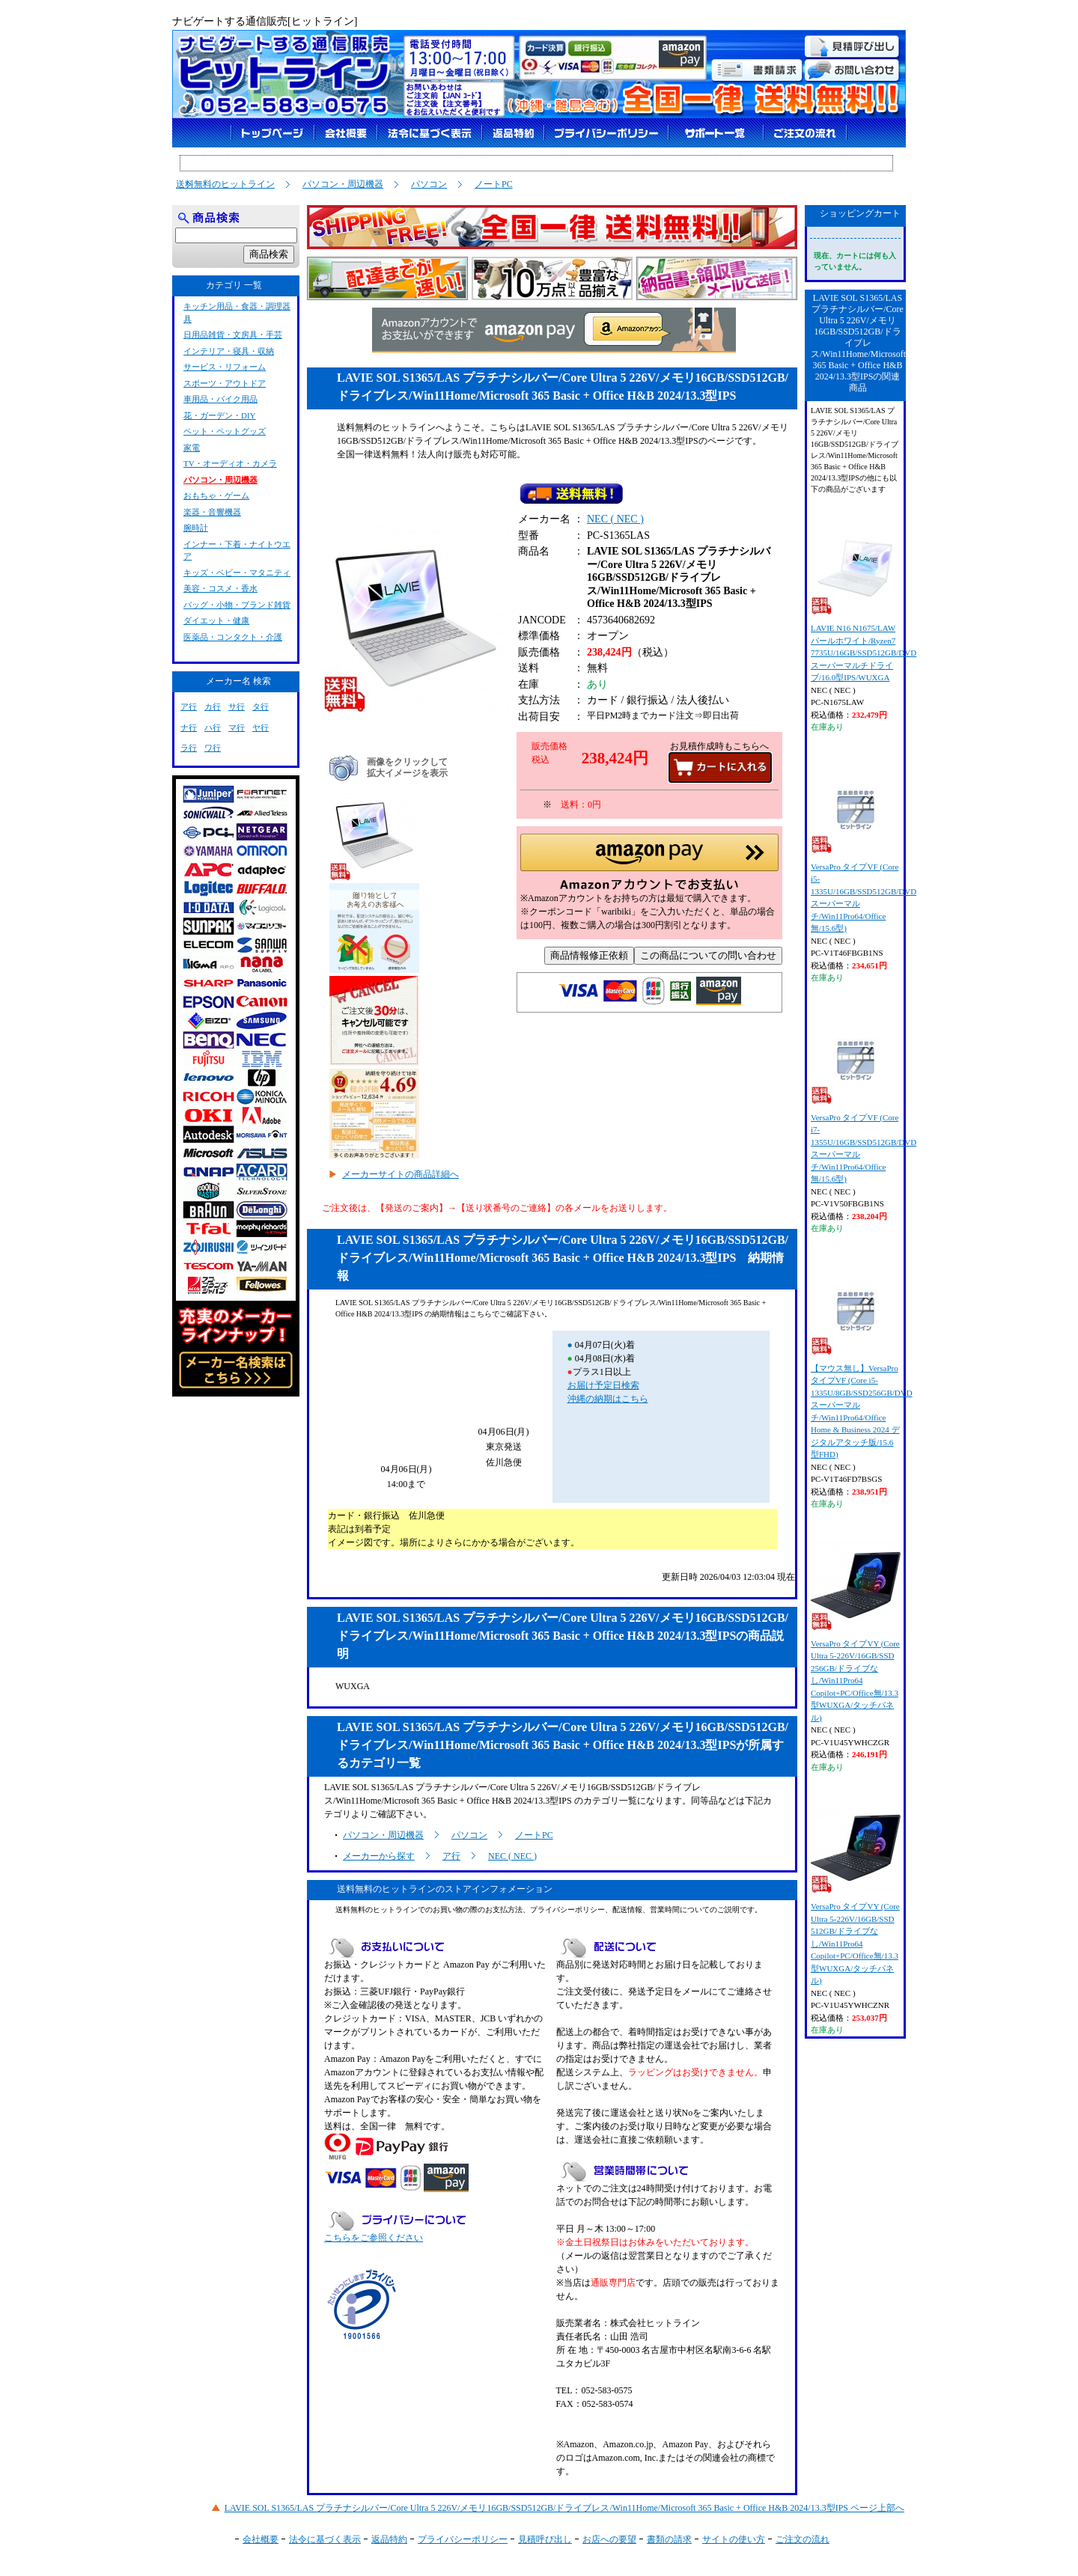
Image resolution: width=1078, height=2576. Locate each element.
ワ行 (212, 747)
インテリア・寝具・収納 (228, 351)
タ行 (260, 706)
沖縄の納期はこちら (607, 1399)
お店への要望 (609, 2539)
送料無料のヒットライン (225, 184)
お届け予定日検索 (603, 1385)
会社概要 (260, 2539)
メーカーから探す (379, 1856)
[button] (649, 867)
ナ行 (188, 727)
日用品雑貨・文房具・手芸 (232, 334)
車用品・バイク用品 (220, 398)
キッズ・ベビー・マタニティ (236, 572)
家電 (191, 447)
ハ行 (212, 727)
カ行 (212, 706)
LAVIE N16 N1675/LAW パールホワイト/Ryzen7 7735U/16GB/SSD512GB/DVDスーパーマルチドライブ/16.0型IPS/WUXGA (863, 603)
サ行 (236, 706)
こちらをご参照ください (373, 2237)
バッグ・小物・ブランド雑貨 (236, 604)
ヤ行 (260, 727)
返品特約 (389, 2539)
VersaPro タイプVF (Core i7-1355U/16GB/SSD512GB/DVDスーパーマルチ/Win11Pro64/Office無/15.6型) (863, 1099)
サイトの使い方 (733, 2539)
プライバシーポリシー (463, 2539)
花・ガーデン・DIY (219, 415)
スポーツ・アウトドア (224, 383)
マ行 (236, 727)
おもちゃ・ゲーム (216, 495)
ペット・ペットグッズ (224, 431)
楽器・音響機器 (212, 511)
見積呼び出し (545, 2539)
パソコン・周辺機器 (342, 184)
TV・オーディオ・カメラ (230, 463)
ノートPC (494, 184)
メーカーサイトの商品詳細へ (400, 1174)
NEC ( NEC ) (615, 522)
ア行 (451, 1856)
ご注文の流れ (802, 2539)
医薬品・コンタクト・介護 (232, 636)
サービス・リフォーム (224, 366)
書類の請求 (669, 2539)
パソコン (429, 184)
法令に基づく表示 (325, 2539)
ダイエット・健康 (216, 620)
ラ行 (188, 747)
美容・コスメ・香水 (220, 588)
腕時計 (195, 527)
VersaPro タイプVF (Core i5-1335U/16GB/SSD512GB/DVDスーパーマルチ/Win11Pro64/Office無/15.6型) (863, 848)
